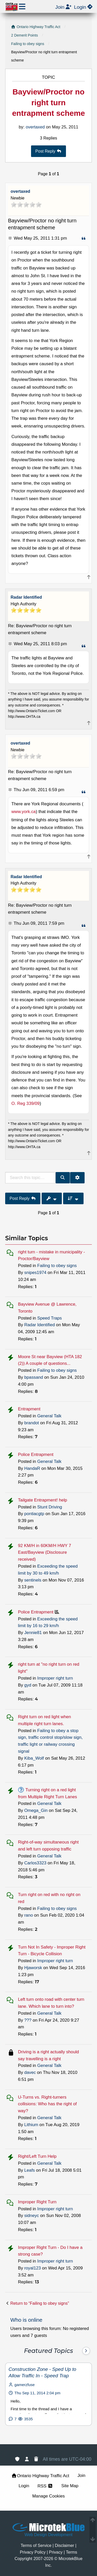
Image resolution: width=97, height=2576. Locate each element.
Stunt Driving (49, 1505)
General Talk (49, 1415)
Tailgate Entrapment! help (42, 1498)
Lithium (31, 2120)
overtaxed (20, 191)
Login (24, 2480)
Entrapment (29, 1408)
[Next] (86, 2346)
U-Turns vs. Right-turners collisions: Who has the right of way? (47, 2100)
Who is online (26, 2315)
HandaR (32, 1467)
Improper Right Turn (37, 2197)
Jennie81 (33, 1630)
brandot (31, 1422)
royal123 (32, 2263)
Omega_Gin (36, 1807)
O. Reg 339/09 (25, 1103)
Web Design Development (49, 2530)
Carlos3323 (35, 1860)
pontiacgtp (34, 1512)
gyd (27, 1683)
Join (81, 2470)
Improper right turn (55, 1676)
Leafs (29, 2166)
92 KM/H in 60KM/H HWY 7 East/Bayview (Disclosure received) (44, 1551)
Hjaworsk (33, 1964)
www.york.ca (23, 811)
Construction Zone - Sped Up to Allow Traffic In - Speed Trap (42, 2367)
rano (28, 1912)
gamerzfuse (24, 2380)
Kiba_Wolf (34, 1755)
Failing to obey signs (57, 1265)
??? (28, 2016)
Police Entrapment (35, 1453)
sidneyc (31, 2211)
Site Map (69, 2480)
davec (30, 2068)
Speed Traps (49, 1317)
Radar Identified (26, 597)
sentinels (32, 1578)
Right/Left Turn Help (37, 2152)
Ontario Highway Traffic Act (40, 2470)
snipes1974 (35, 1272)
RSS (45, 2481)
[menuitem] (36, 2454)
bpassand (33, 1376)
